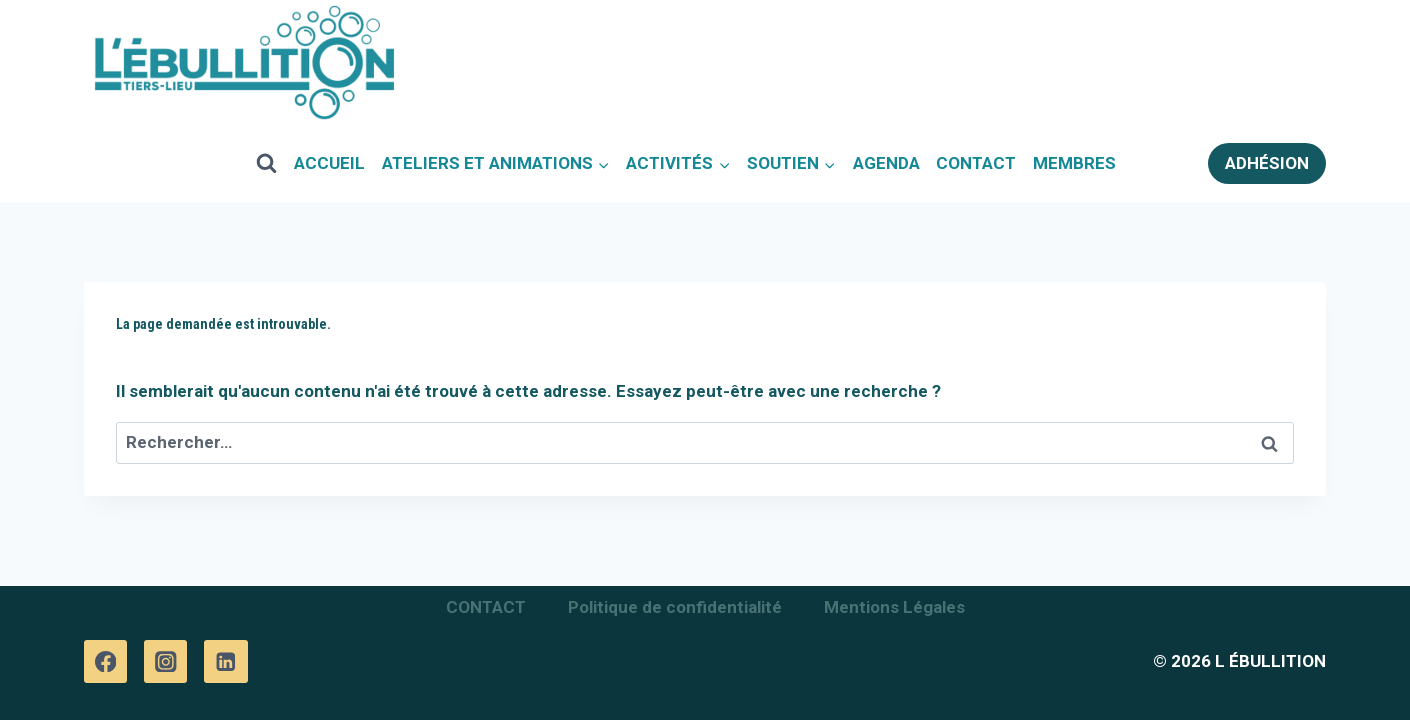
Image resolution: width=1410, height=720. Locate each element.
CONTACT (976, 163)
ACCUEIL (329, 163)
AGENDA (886, 163)
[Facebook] (105, 661)
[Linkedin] (225, 661)
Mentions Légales (894, 607)
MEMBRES (1074, 163)
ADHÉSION (1267, 163)
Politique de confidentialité (675, 607)
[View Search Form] (267, 163)
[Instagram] (165, 661)
